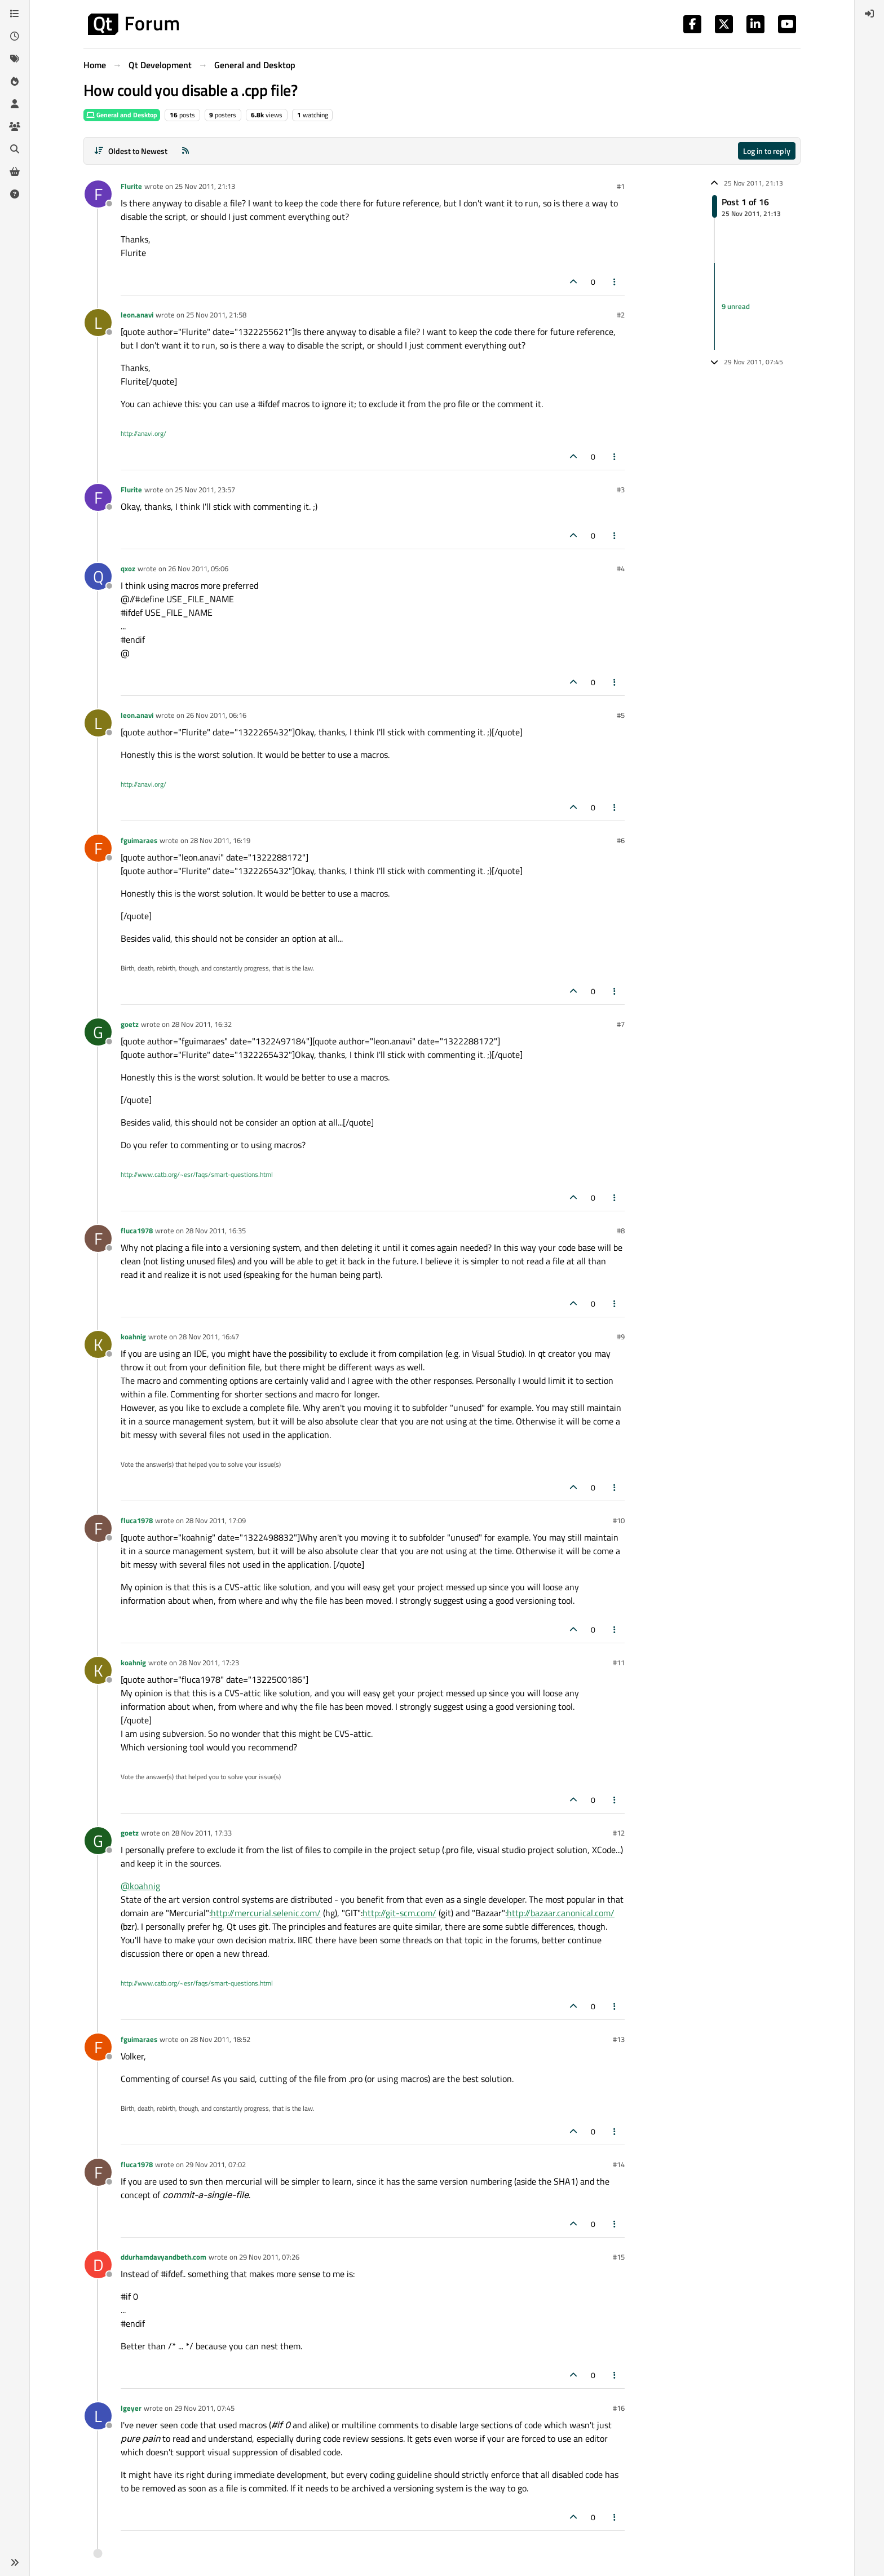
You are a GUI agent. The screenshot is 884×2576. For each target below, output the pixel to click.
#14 (619, 2164)
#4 (621, 568)
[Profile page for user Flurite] (98, 194)
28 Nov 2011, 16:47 (209, 1336)
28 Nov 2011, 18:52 (220, 2039)
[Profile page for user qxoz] (98, 576)
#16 (619, 2408)
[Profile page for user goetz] (98, 1032)
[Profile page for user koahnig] (98, 1344)
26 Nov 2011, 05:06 (198, 568)
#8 (621, 1230)
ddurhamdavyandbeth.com (163, 2256)
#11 (619, 1662)
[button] (15, 2562)
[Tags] (15, 59)
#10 (619, 1520)
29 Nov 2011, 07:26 (269, 2256)
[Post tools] (615, 281)
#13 (619, 2039)
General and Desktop (121, 114)
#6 (621, 840)
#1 (621, 186)
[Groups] (15, 126)
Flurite (131, 186)
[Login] (869, 14)
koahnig (133, 1336)
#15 (619, 2256)
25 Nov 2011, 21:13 (205, 186)
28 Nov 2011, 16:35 (215, 1230)
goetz (130, 1024)
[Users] (15, 104)
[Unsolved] (15, 194)
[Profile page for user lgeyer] (98, 2415)
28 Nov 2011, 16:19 (220, 840)
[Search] (15, 149)
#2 (621, 314)
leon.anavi (137, 314)
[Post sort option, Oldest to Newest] (131, 151)
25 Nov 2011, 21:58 (216, 314)
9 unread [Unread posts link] (736, 306)
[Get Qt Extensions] (15, 171)
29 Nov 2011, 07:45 (204, 2408)
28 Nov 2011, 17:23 (209, 1662)
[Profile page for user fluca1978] (98, 1238)
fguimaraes (139, 840)
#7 (621, 1024)
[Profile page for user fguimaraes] (98, 848)
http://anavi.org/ (143, 433)
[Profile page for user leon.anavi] (98, 322)
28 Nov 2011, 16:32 (201, 1024)
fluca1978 (137, 1230)
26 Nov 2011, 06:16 (216, 715)
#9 (621, 1336)
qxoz (128, 568)
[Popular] (15, 81)
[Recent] (15, 36)
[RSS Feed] (185, 151)
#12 (619, 1832)
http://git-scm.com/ (399, 1913)
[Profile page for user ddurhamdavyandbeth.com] (98, 2264)
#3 (621, 489)
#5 (621, 715)
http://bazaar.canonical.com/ (561, 1913)
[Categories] (15, 14)
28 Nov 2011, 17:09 (215, 1520)
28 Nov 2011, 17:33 (201, 1832)
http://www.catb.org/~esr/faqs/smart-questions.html (197, 1174)
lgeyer (131, 2408)
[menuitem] (869, 14)
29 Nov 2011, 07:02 (215, 2164)
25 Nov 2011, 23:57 (205, 489)
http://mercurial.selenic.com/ (266, 1913)
